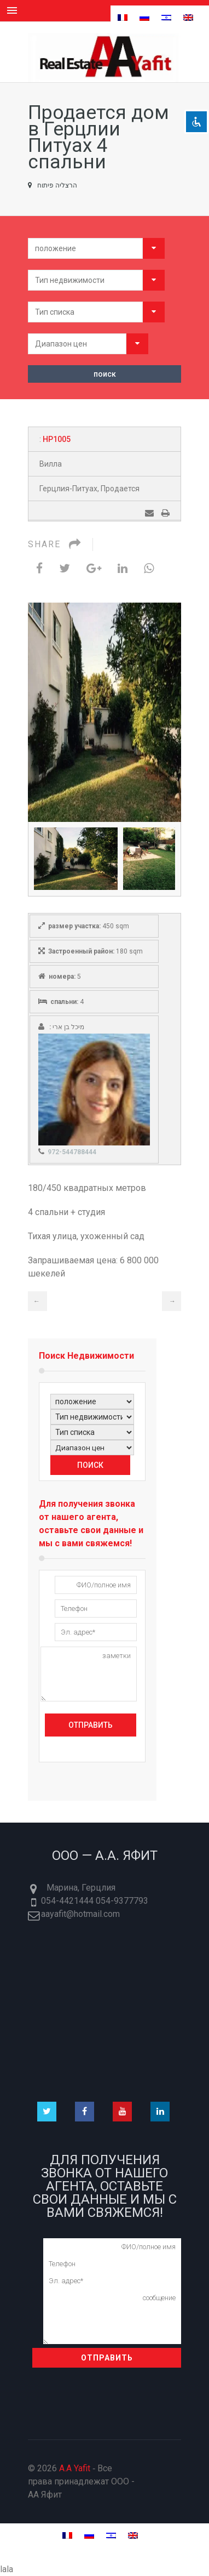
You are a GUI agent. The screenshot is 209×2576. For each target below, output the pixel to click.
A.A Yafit (74, 2468)
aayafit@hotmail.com (80, 1914)
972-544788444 (72, 1152)
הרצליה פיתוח (52, 185)
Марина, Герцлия (81, 1887)
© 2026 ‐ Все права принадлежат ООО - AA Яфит (81, 2481)
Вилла (50, 463)
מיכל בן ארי (68, 1027)
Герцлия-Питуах (68, 488)
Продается (120, 488)
